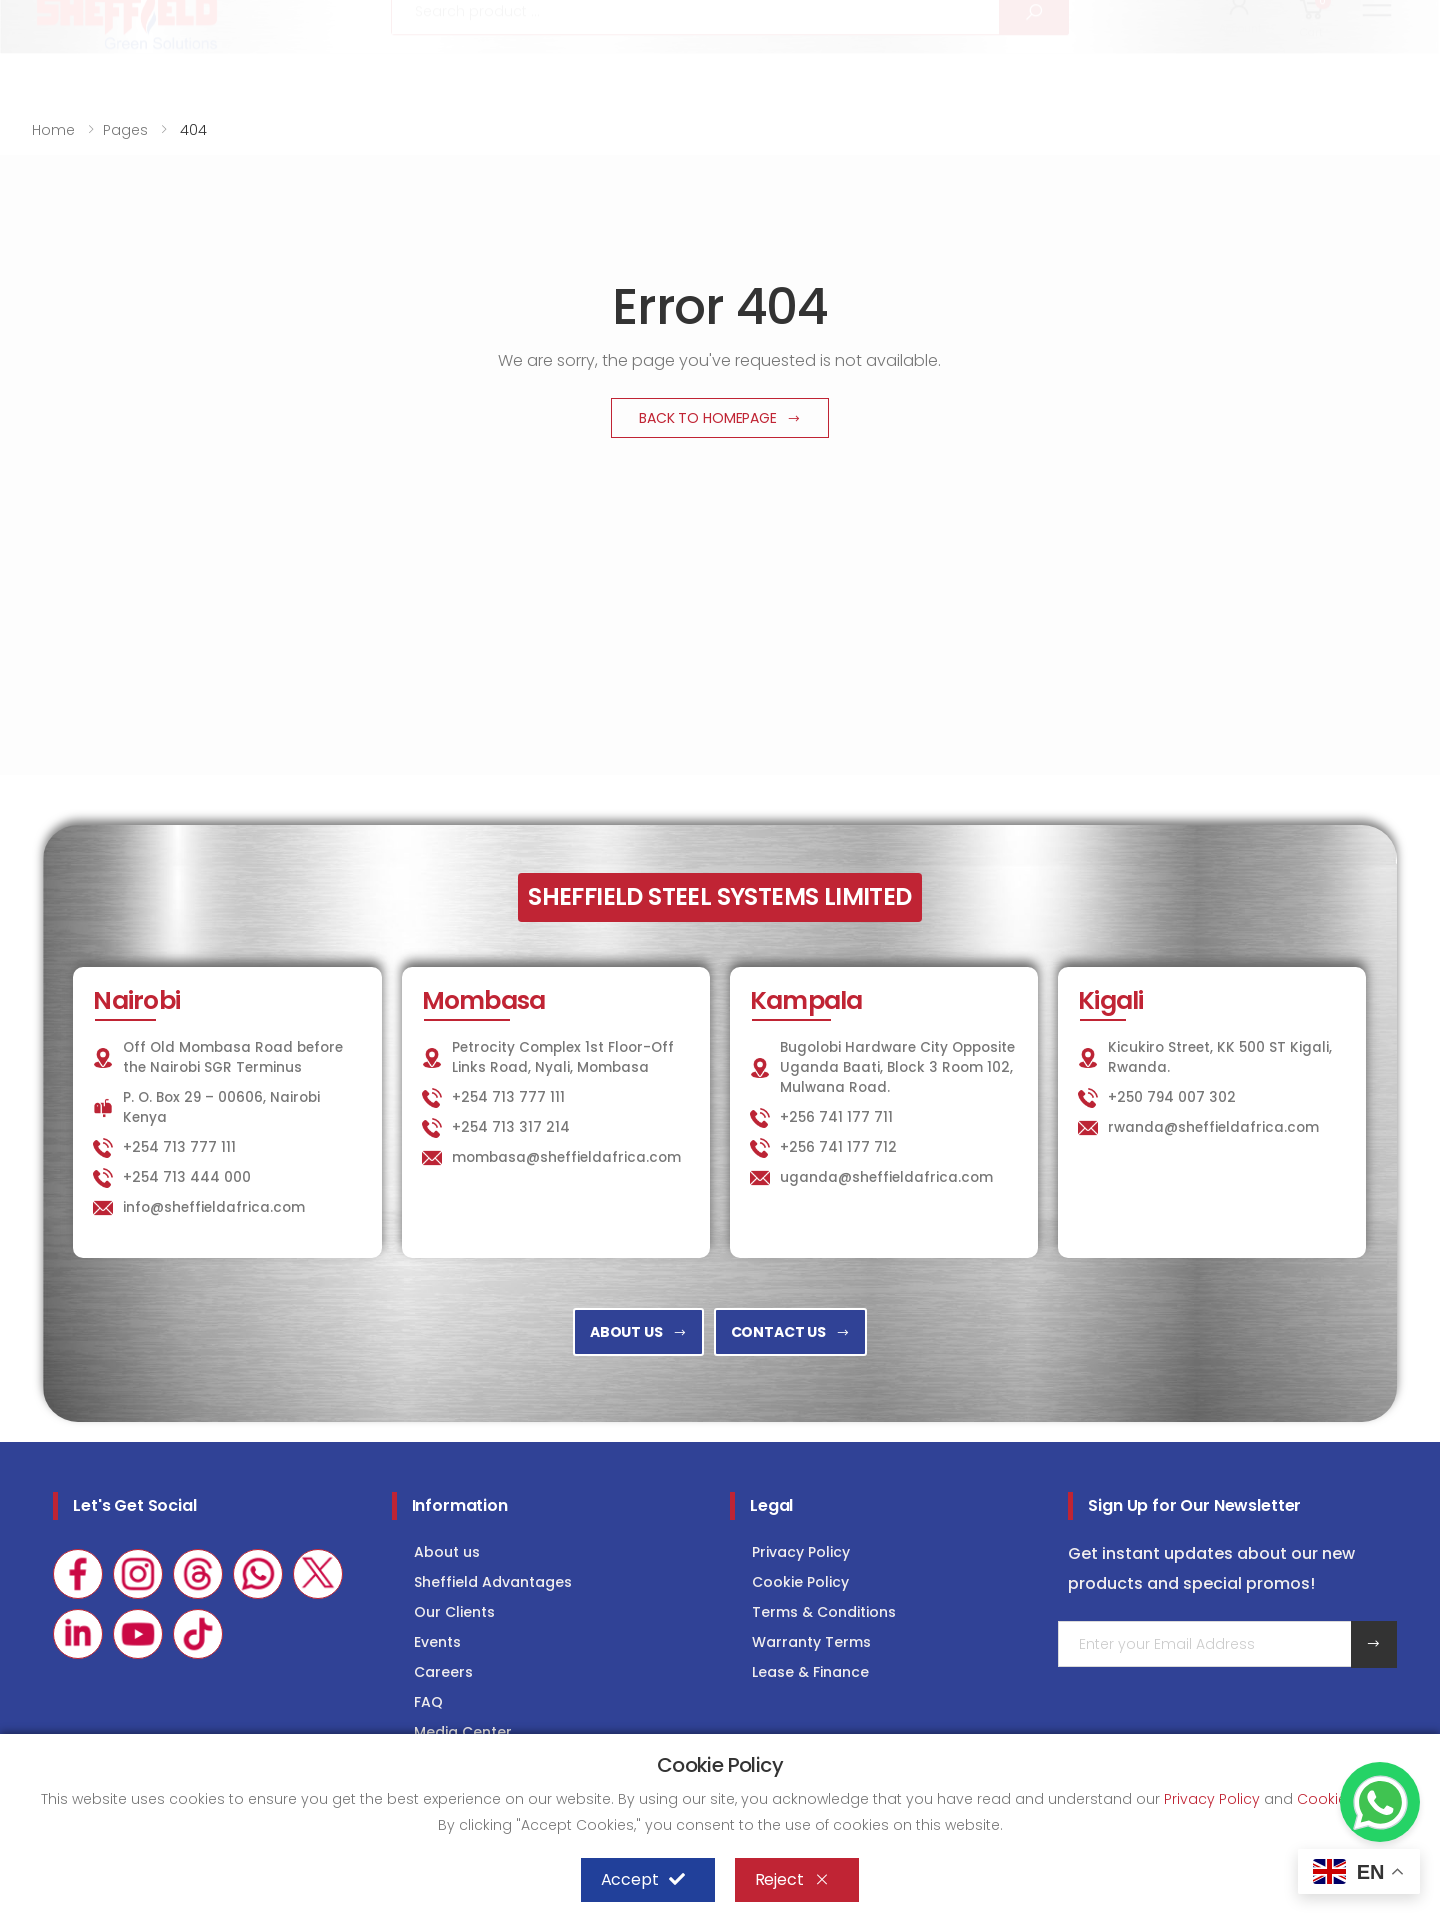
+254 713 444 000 (187, 1177)
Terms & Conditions (824, 1612)
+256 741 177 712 (838, 1147)
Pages (125, 130)
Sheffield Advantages (493, 1582)
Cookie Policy (800, 1582)
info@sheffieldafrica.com (279, 18)
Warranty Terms (811, 1642)
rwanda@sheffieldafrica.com (1213, 1127)
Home (53, 130)
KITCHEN (967, 16)
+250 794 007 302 (1172, 1097)
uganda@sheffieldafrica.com (886, 1177)
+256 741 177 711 (836, 1117)
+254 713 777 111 (92, 18)
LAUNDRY (1073, 16)
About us (447, 1552)
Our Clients (454, 1612)
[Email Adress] (1204, 1644)
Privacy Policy (801, 1552)
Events (437, 1642)
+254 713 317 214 (511, 1127)
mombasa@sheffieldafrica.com (566, 1157)
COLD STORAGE (1201, 16)
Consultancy (1348, 16)
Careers (443, 1672)
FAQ (428, 1702)
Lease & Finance (810, 1672)
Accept (643, 1880)
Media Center (463, 1732)
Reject (792, 1880)
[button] (1240, 68)
